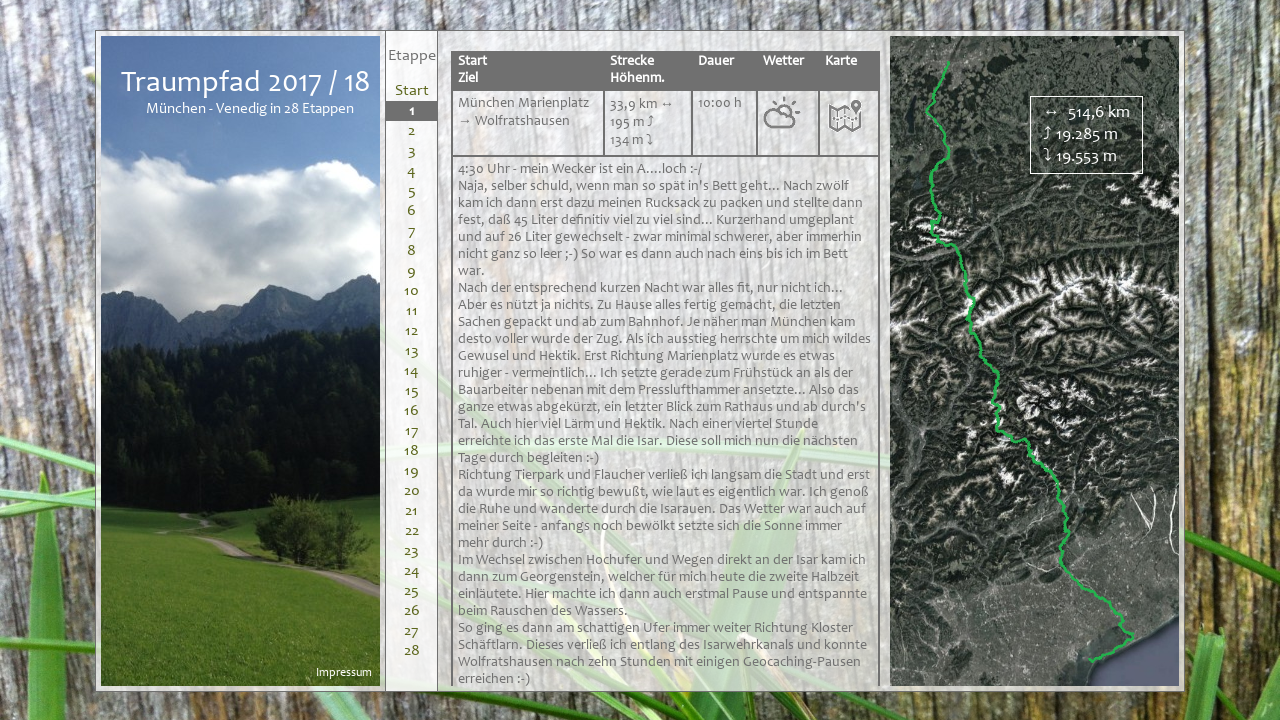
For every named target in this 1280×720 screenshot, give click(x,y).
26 (412, 611)
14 (411, 371)
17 (412, 431)
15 (412, 391)
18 (411, 451)
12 (411, 331)
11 (412, 311)
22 (412, 531)
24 (412, 571)
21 (411, 511)
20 (412, 491)
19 (411, 471)
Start (412, 91)
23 (411, 551)
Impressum (344, 673)
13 (412, 351)
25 (411, 591)
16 (411, 411)
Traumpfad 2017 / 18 (246, 84)
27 (411, 631)
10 (411, 291)
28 (412, 651)
